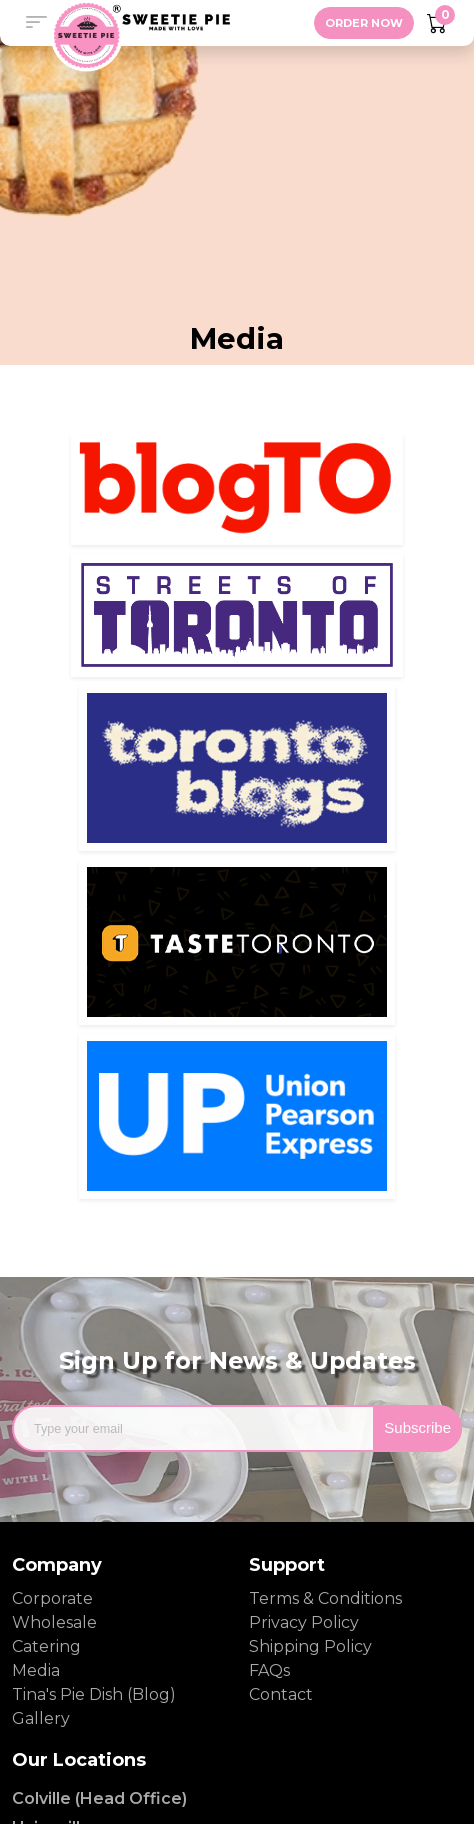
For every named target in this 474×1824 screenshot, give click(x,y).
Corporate (52, 1598)
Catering (46, 1646)
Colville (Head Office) (99, 1798)
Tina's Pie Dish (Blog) (94, 1694)
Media (36, 1670)
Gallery (41, 1718)
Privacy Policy (304, 1622)
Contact (281, 1694)
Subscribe (417, 1427)
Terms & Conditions (325, 1598)
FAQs (269, 1670)
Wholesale (54, 1622)
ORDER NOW (364, 23)
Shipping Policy (310, 1646)
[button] (36, 23)
